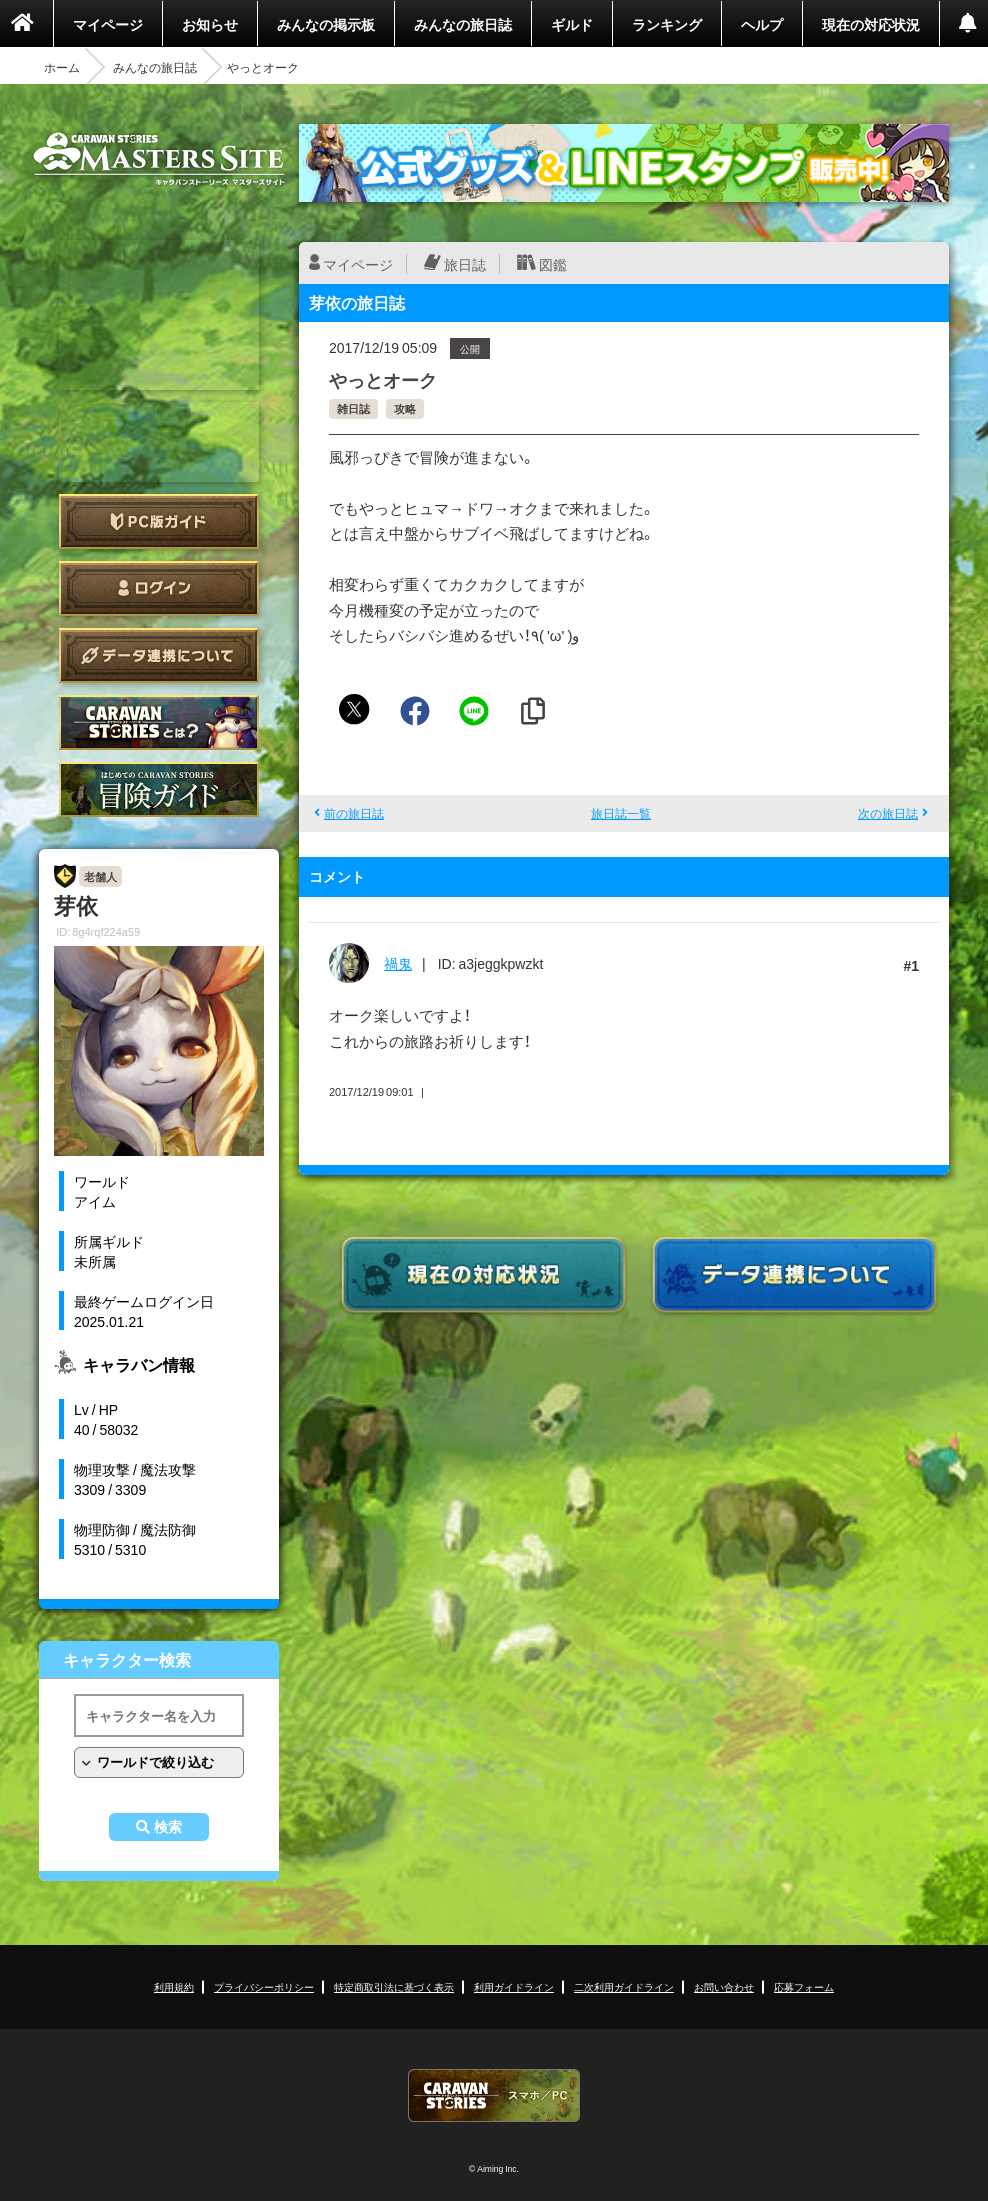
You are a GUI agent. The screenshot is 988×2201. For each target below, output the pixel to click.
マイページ (108, 24)
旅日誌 (465, 264)
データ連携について (159, 655)
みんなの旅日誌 (463, 24)
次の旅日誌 (888, 813)
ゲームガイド (159, 789)
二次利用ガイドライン (624, 1986)
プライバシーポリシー (264, 1986)
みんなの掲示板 (326, 24)
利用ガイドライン (514, 1986)
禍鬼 (398, 963)
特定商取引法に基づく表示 (394, 1986)
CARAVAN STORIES (494, 2095)
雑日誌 (353, 408)
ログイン (159, 588)
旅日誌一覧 (621, 813)
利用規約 (174, 1986)
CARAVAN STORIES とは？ (159, 722)
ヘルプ (762, 24)
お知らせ (210, 24)
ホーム (62, 67)
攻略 (405, 408)
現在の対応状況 (871, 24)
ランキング (667, 24)
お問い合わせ (724, 1986)
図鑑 (553, 264)
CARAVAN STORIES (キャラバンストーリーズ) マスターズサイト (159, 159)
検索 (168, 1827)
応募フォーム (804, 1986)
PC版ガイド (159, 521)
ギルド (572, 24)
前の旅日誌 (354, 813)
